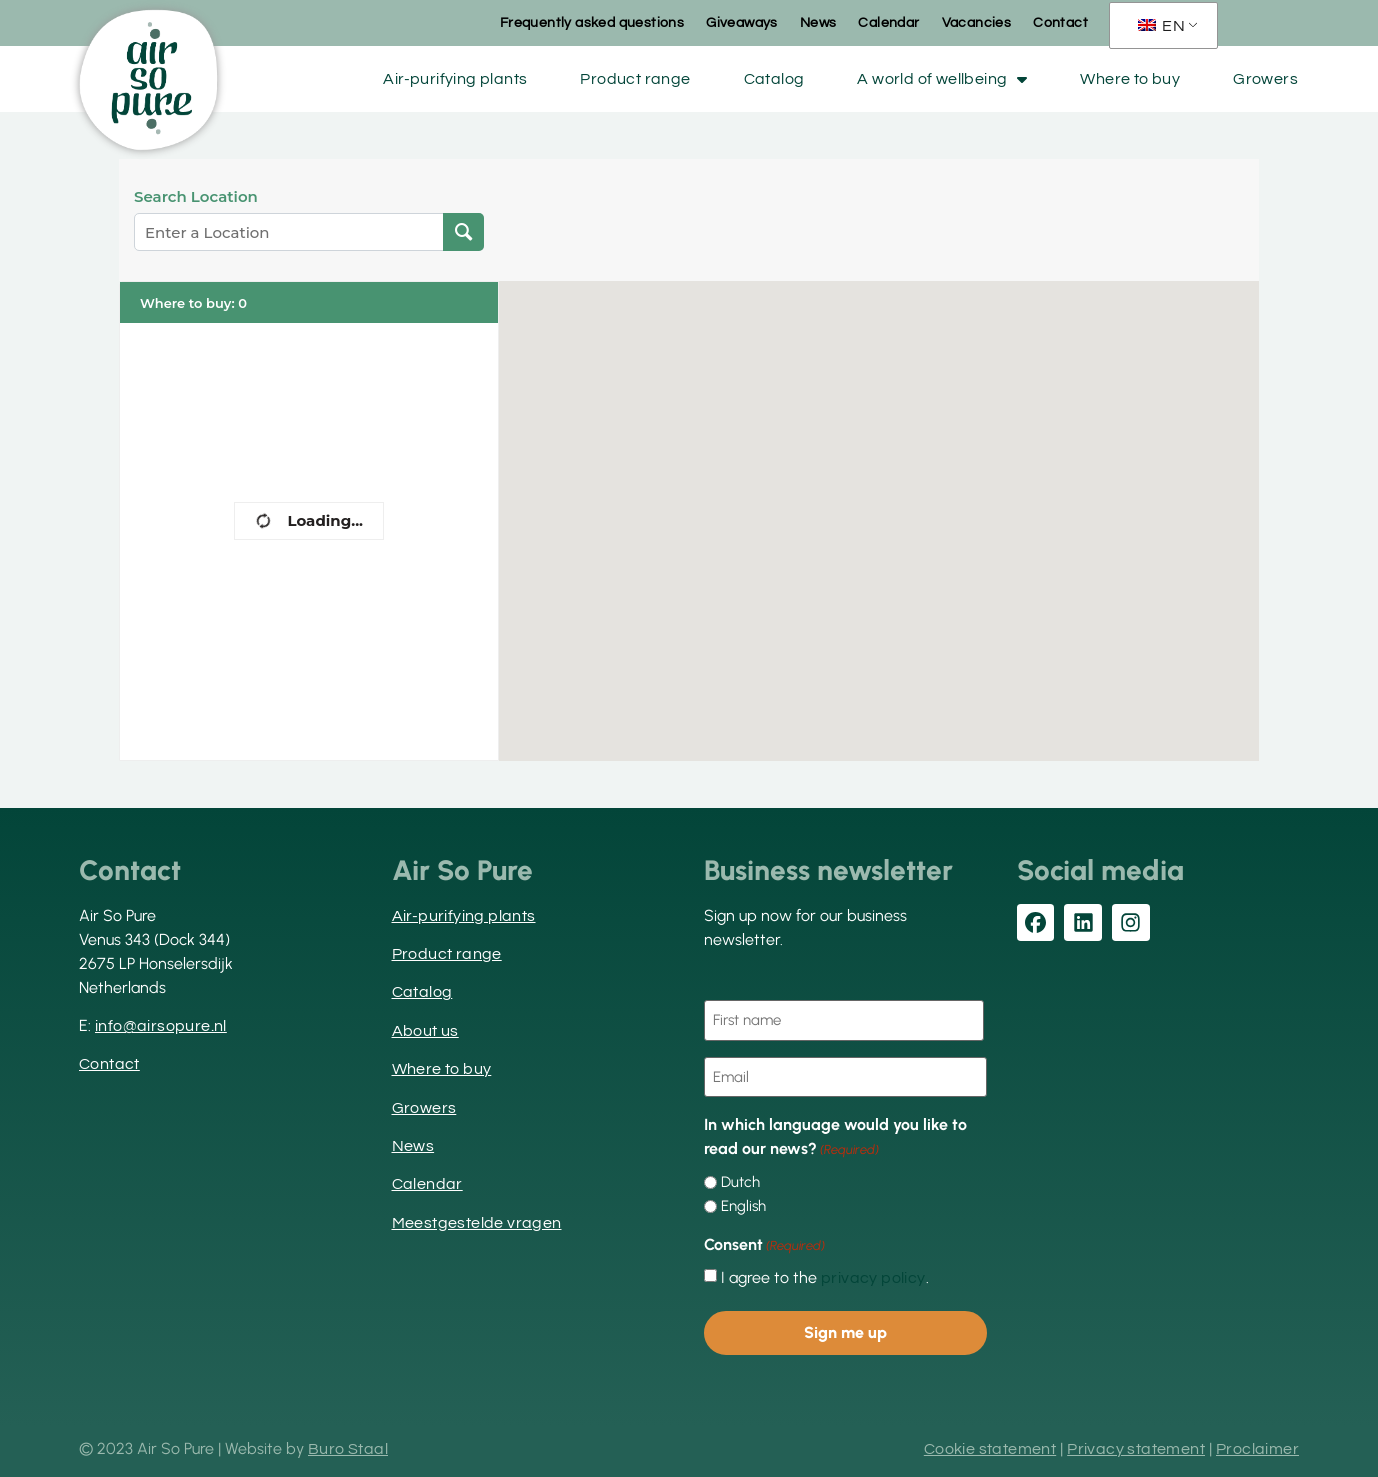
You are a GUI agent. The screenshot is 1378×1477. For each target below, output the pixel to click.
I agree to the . (825, 1278)
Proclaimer (1257, 1449)
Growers (1265, 79)
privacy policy (873, 1278)
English (743, 1206)
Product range (635, 79)
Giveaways (742, 23)
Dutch (740, 1182)
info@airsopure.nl (161, 1026)
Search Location (196, 197)
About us (425, 1031)
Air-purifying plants (455, 79)
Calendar (888, 23)
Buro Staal (348, 1449)
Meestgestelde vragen (477, 1223)
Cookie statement (990, 1449)
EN (1161, 26)
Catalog (774, 79)
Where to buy (1130, 79)
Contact (1060, 23)
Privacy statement (1136, 1449)
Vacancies (977, 23)
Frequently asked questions (592, 23)
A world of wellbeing (942, 79)
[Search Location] (463, 232)
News (818, 23)
